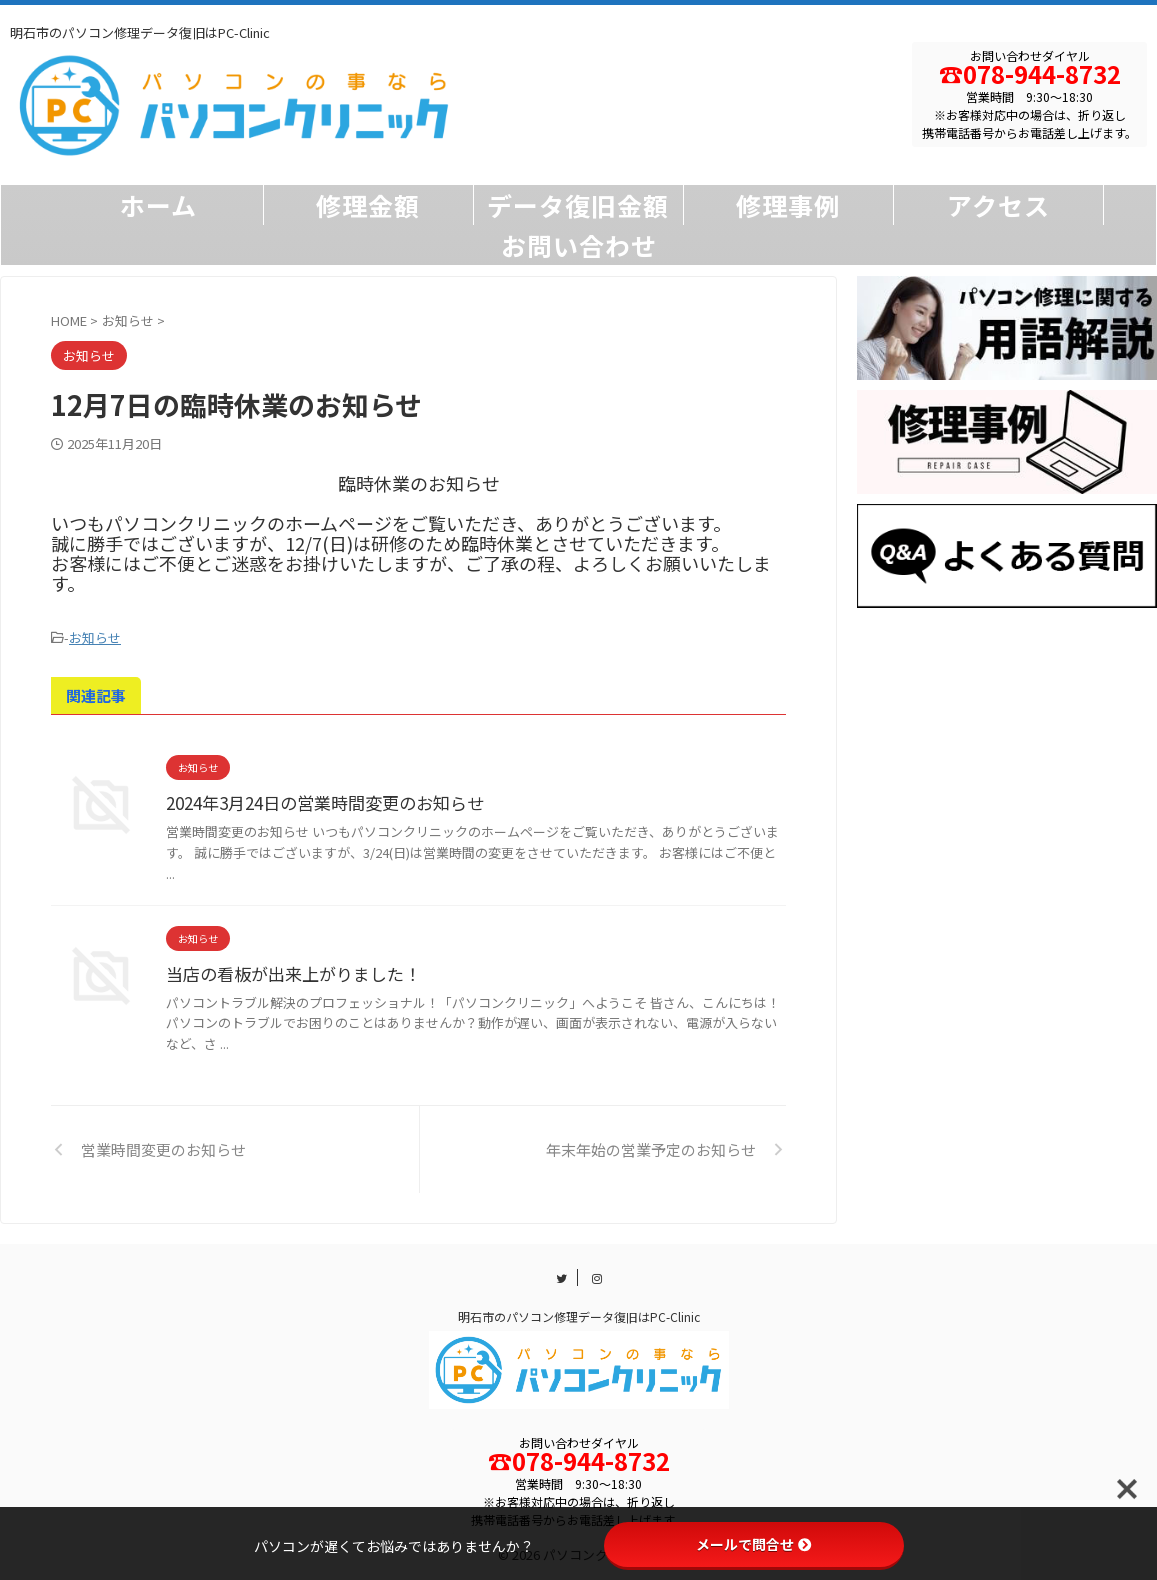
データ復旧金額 (578, 205)
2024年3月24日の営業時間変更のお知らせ (317, 800)
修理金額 (368, 205)
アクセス (998, 205)
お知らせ (95, 636)
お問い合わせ (579, 245)
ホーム (158, 205)
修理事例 (788, 205)
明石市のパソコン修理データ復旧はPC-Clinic (579, 1313)
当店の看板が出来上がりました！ (286, 971)
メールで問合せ (754, 1544)
